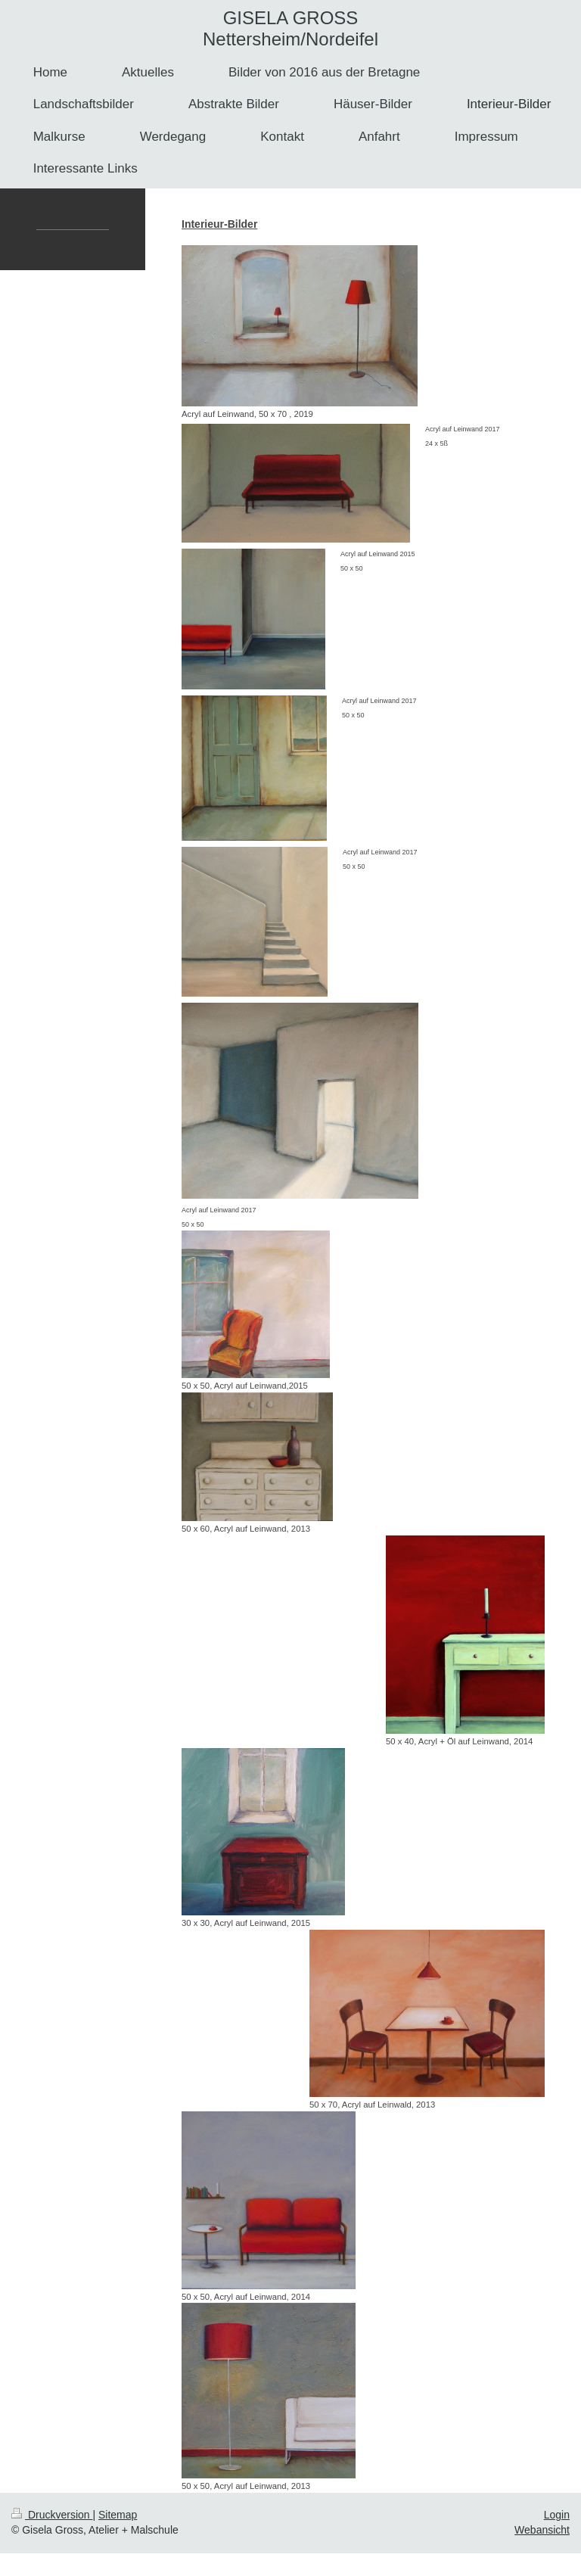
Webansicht (542, 2530)
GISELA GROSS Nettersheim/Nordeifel (290, 28)
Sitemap (117, 2515)
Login (557, 2515)
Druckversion (51, 2515)
